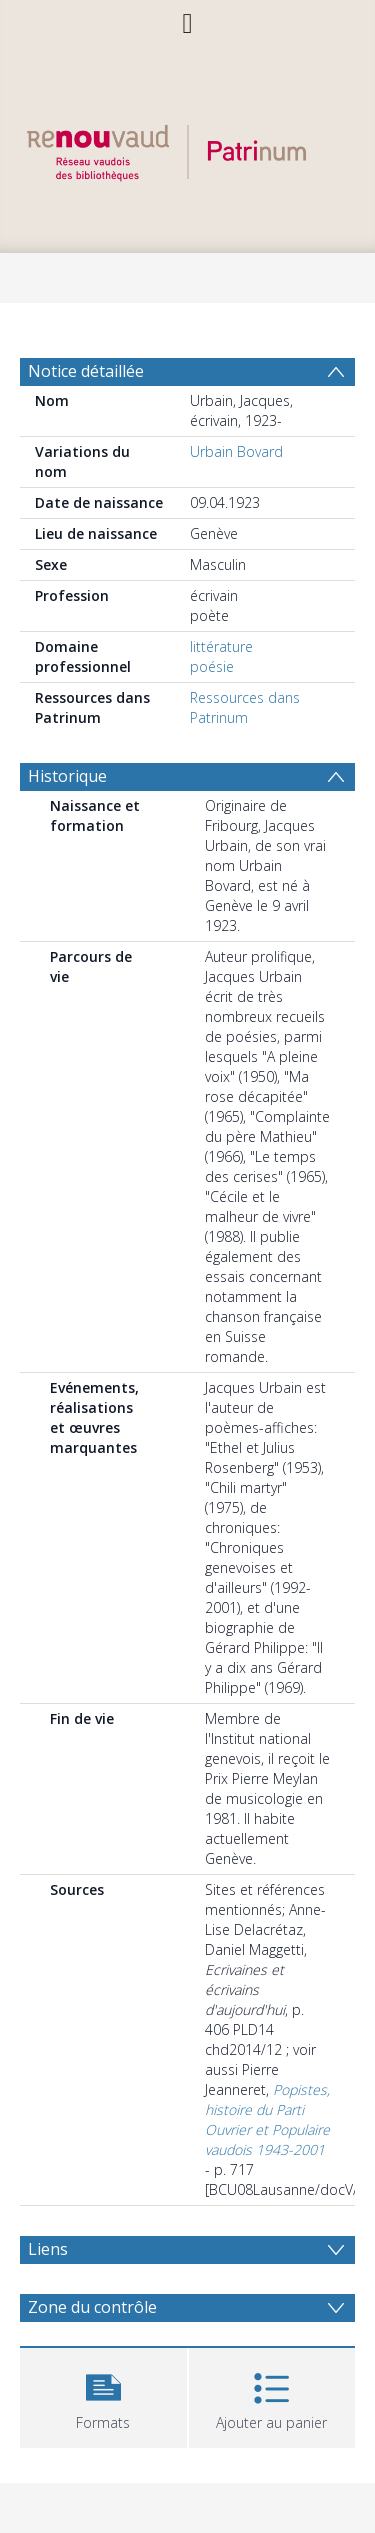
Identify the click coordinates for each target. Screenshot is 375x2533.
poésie (212, 666)
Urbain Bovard (236, 451)
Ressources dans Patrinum (245, 707)
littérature (221, 646)
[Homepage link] (188, 147)
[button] (103, 2395)
